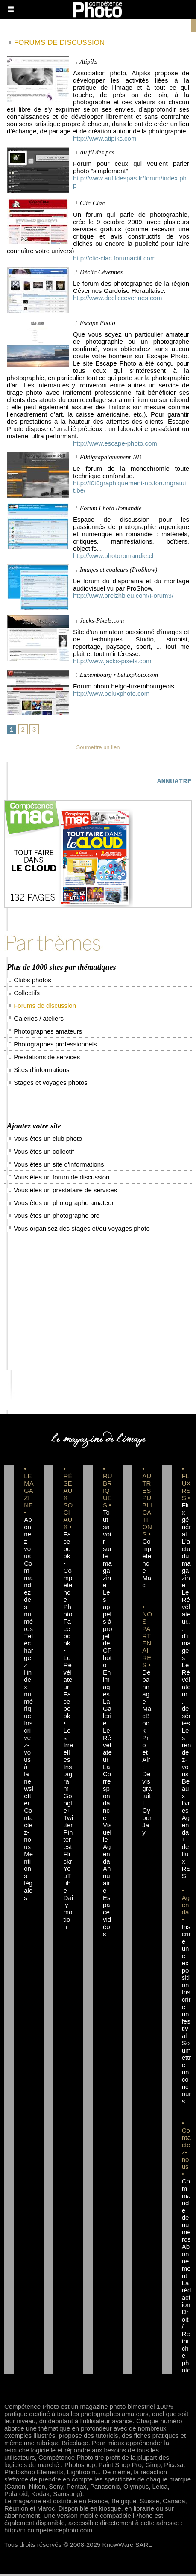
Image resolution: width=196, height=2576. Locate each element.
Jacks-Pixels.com (102, 620)
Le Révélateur (107, 1746)
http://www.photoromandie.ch (114, 555)
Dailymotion (68, 1914)
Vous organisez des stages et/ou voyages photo (78, 1230)
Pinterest (68, 1841)
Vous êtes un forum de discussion (58, 1178)
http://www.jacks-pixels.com (112, 661)
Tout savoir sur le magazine (107, 1550)
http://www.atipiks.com (104, 138)
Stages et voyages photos (47, 1084)
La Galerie (107, 1713)
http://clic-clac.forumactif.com (114, 258)
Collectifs (23, 994)
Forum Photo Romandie (111, 508)
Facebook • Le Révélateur (68, 1655)
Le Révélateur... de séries (186, 1695)
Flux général (186, 1521)
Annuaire (107, 1881)
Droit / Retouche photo (186, 2342)
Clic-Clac (92, 203)
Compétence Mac (146, 1564)
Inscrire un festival (186, 2015)
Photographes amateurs (44, 1033)
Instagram (68, 1779)
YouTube (67, 1881)
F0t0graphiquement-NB (110, 457)
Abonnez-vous (28, 1539)
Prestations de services (43, 1058)
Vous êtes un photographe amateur (60, 1204)
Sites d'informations (38, 1071)
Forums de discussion (41, 1007)
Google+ (68, 1805)
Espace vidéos (107, 1917)
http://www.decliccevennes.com (117, 297)
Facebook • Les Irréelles (68, 1728)
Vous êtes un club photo (44, 1140)
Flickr (68, 1859)
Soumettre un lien (98, 747)
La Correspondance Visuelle (107, 1805)
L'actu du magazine (186, 1564)
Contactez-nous (28, 1830)
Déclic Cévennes (101, 272)
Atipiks (88, 61)
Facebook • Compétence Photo (68, 1575)
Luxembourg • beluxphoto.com (119, 674)
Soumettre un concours (186, 2073)
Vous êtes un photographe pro (53, 1217)
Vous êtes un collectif (40, 1153)
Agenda (107, 1856)
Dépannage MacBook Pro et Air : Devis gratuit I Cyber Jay (147, 1753)
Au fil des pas (96, 152)
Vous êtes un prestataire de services (62, 1191)
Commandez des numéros (28, 1597)
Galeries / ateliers (35, 1020)
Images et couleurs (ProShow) (119, 569)
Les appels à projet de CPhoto (107, 1630)
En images (107, 1684)
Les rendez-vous (186, 1753)
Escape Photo (97, 322)
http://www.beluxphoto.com (111, 693)
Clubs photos (29, 981)
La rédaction (186, 2295)
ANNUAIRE (174, 782)
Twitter (68, 1823)
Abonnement (186, 2263)
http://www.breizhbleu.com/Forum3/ (123, 595)
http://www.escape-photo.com (115, 443)
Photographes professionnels (52, 1045)
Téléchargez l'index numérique (28, 1677)
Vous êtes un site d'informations (55, 1166)
